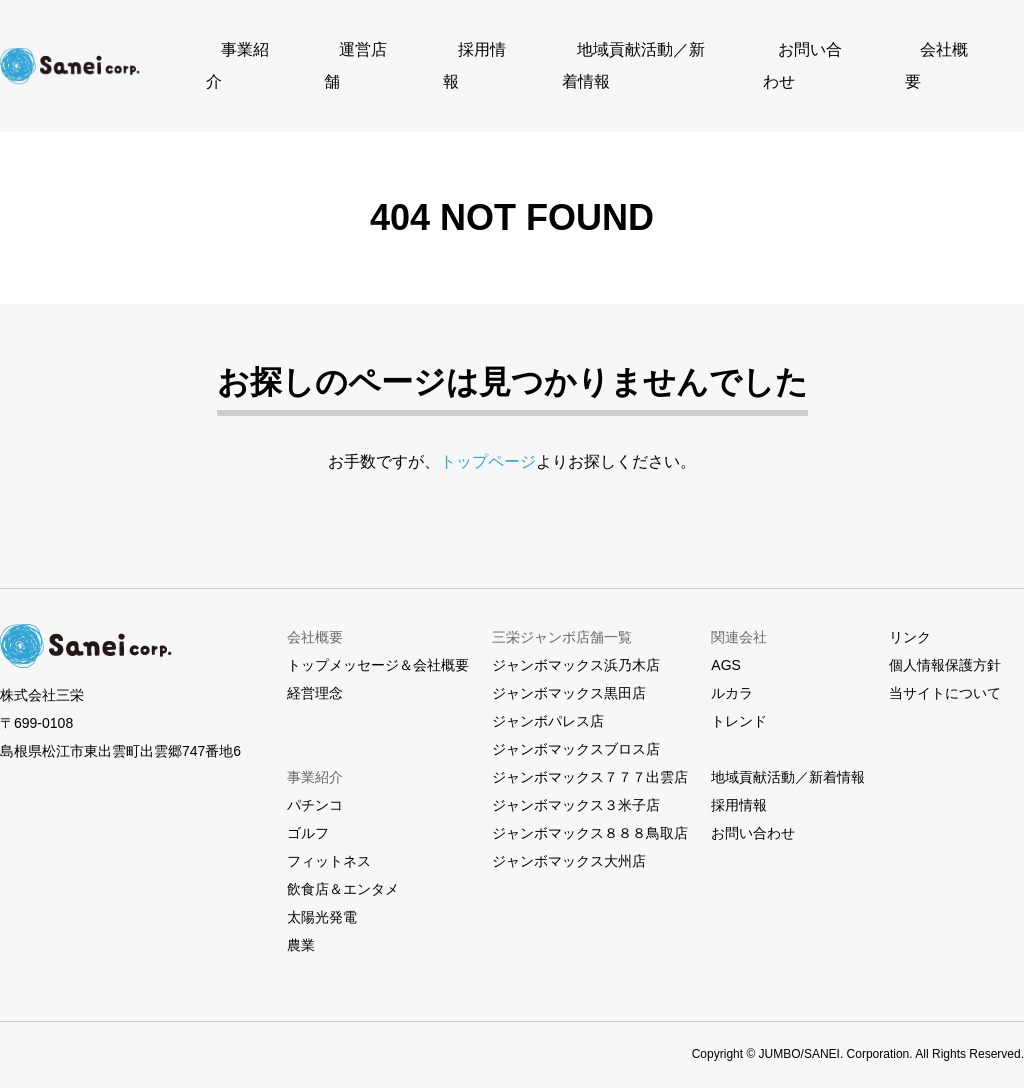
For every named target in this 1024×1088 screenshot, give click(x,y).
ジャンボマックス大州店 (569, 843)
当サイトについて (945, 675)
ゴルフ (308, 815)
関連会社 (739, 619)
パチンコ (315, 787)
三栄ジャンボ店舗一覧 (562, 619)
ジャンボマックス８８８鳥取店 (590, 815)
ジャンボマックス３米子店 (576, 787)
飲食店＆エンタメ (343, 871)
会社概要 (922, 57)
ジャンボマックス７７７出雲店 (590, 759)
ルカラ (732, 675)
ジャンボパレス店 (548, 703)
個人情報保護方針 (945, 647)
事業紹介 (266, 57)
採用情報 (478, 57)
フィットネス (329, 843)
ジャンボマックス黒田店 (569, 675)
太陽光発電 (322, 899)
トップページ (488, 443)
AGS (726, 647)
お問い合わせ (802, 57)
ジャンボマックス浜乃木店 (576, 647)
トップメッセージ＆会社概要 (378, 647)
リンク (910, 619)
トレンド (739, 703)
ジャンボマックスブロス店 (576, 731)
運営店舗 (372, 57)
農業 (301, 927)
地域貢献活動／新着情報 (633, 57)
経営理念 (315, 675)
